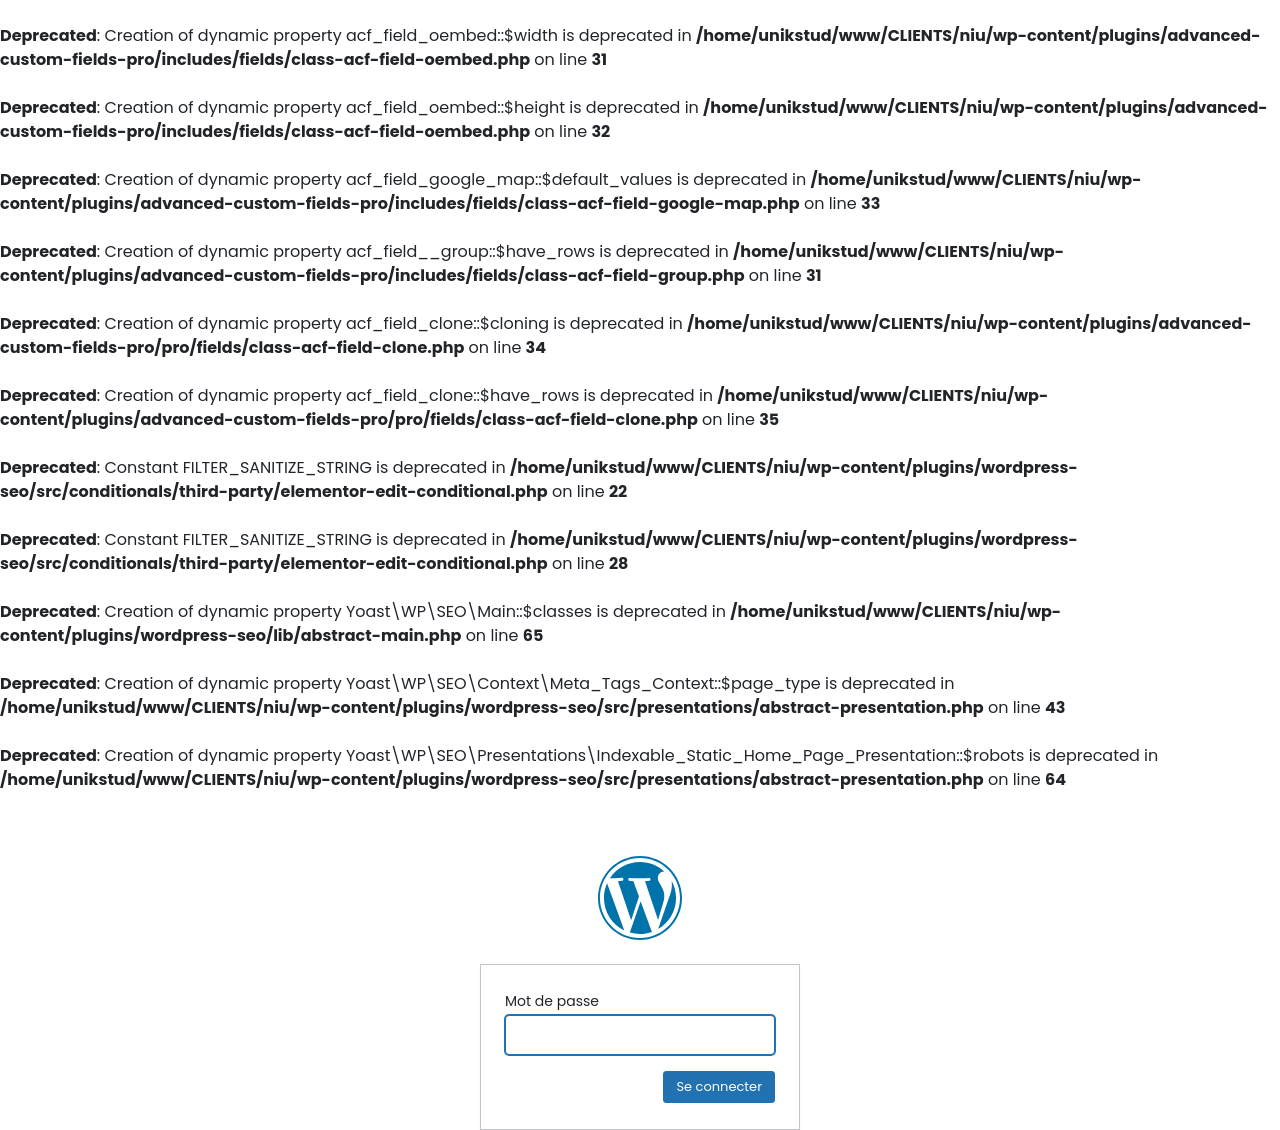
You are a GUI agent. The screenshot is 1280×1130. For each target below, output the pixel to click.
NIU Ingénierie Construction (640, 898)
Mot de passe (552, 1001)
